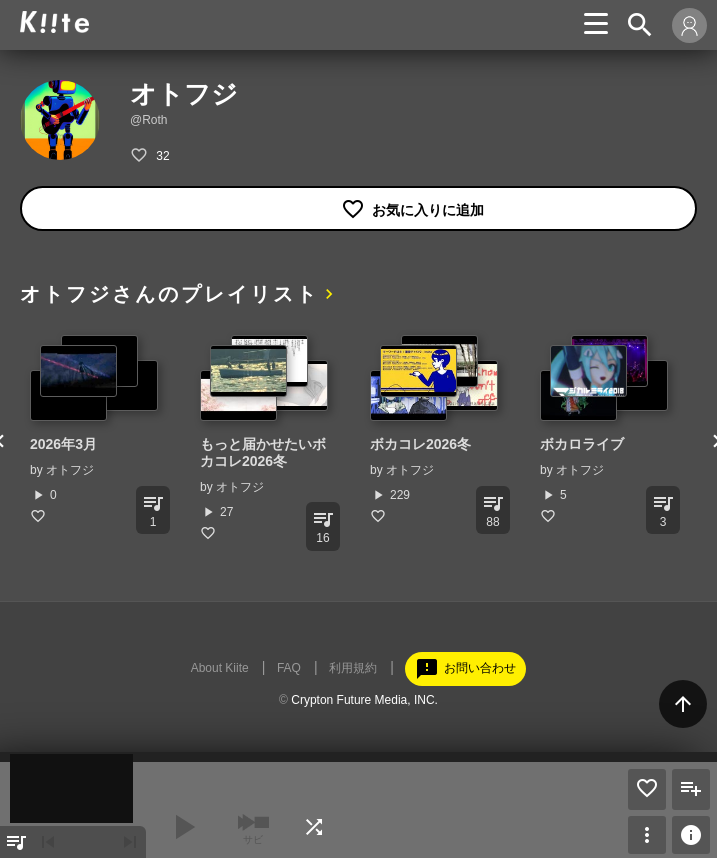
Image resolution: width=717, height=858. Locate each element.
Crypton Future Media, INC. (364, 700)
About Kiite (220, 668)
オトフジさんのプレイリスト (169, 294)
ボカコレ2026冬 (420, 444)
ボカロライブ (582, 444)
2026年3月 (63, 444)
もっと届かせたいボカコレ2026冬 (263, 452)
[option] (95, 429)
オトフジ (70, 470)
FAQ (289, 668)
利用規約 (353, 668)
